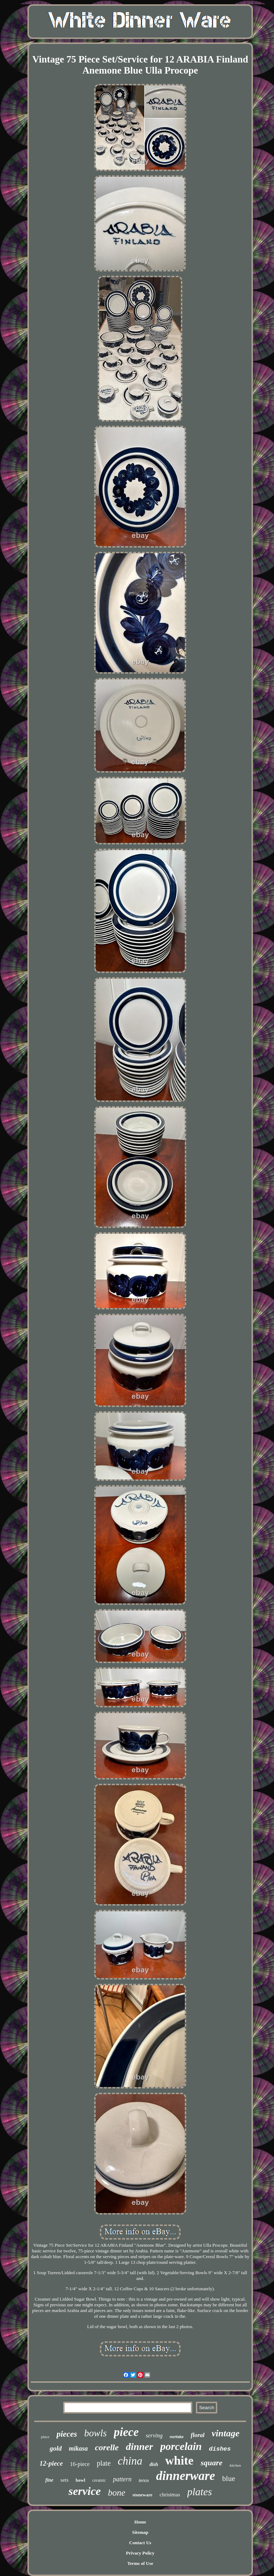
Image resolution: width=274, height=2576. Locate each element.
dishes (220, 2449)
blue (228, 2478)
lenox (144, 2480)
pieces (66, 2434)
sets (65, 2480)
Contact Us (140, 2542)
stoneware (142, 2494)
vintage (225, 2433)
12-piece (51, 2463)
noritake (177, 2437)
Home (140, 2522)
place (45, 2437)
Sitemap (140, 2532)
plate (104, 2463)
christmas (169, 2494)
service (84, 2491)
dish (153, 2464)
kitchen (235, 2465)
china (130, 2461)
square (211, 2462)
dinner (139, 2446)
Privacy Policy (140, 2553)
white (179, 2460)
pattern (122, 2479)
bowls (95, 2433)
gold (56, 2448)
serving (154, 2435)
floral (198, 2435)
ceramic (99, 2480)
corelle (107, 2447)
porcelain (181, 2446)
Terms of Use (140, 2563)
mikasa (78, 2448)
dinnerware (185, 2476)
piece (126, 2432)
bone (117, 2492)
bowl (80, 2480)
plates (199, 2491)
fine (49, 2480)
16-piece (80, 2464)
